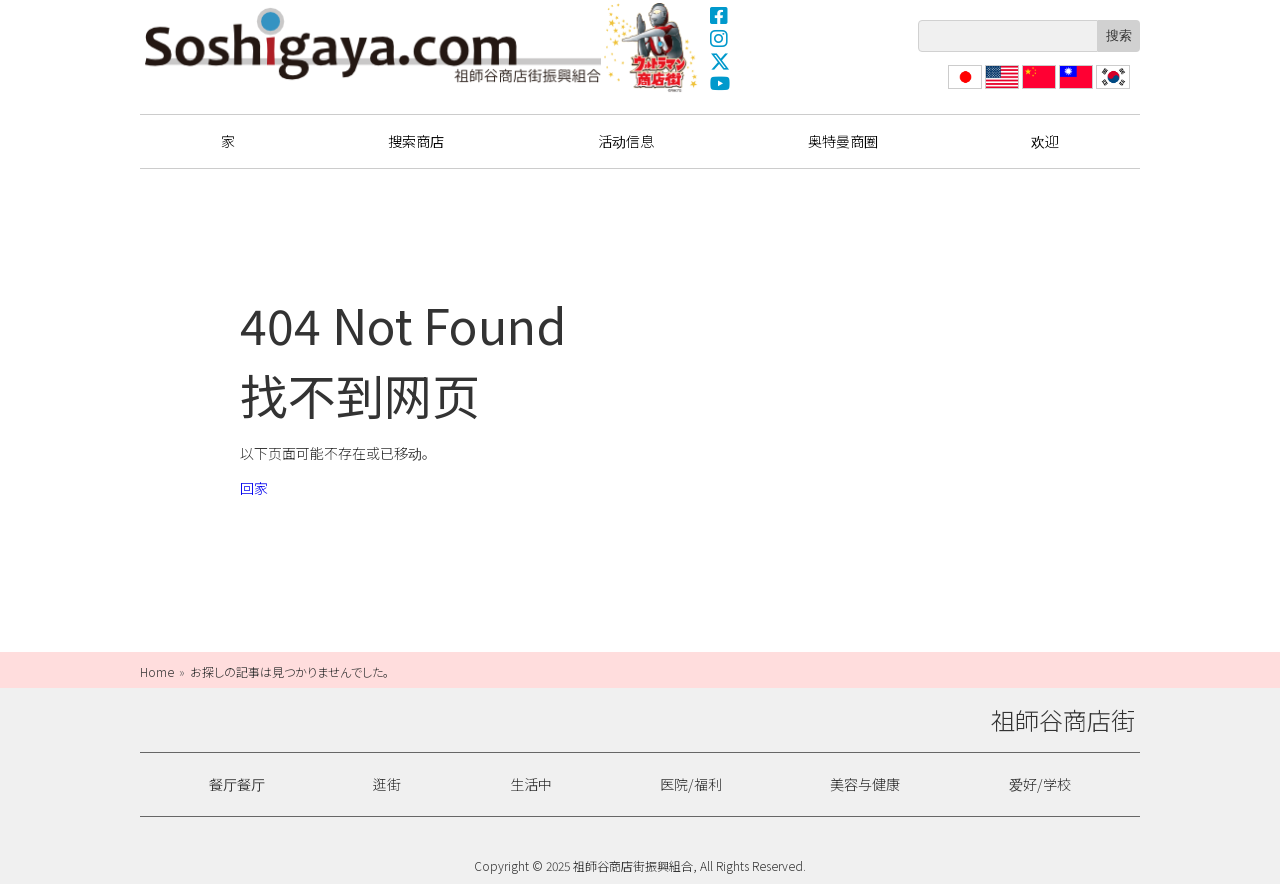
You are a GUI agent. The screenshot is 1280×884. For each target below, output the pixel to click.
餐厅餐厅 (237, 784)
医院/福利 (691, 784)
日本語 (963, 88)
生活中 (531, 784)
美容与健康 (865, 784)
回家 (254, 488)
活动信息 (626, 141)
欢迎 (1045, 141)
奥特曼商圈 (653, 47)
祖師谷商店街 (373, 45)
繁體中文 (1074, 88)
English (1002, 88)
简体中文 (1037, 88)
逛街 (387, 784)
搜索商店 (416, 141)
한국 (1111, 88)
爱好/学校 (1040, 784)
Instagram (720, 38)
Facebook (720, 15)
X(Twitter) (720, 61)
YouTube (720, 84)
